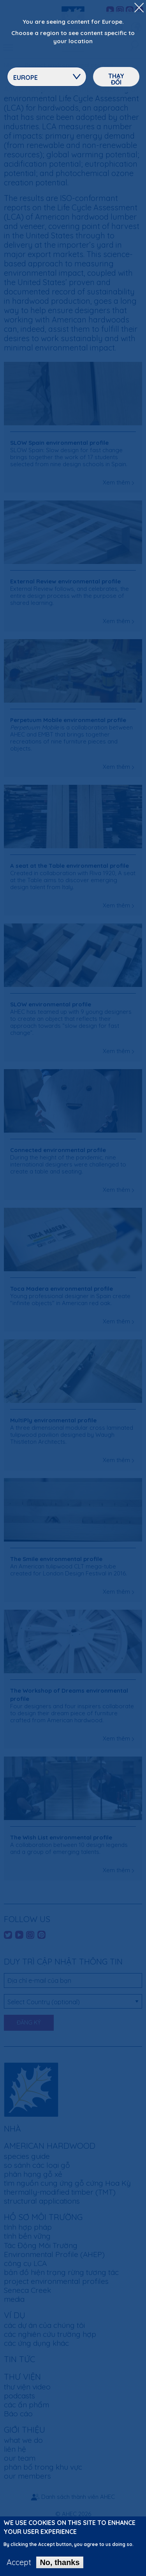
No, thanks (59, 2567)
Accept (19, 2567)
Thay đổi (116, 79)
